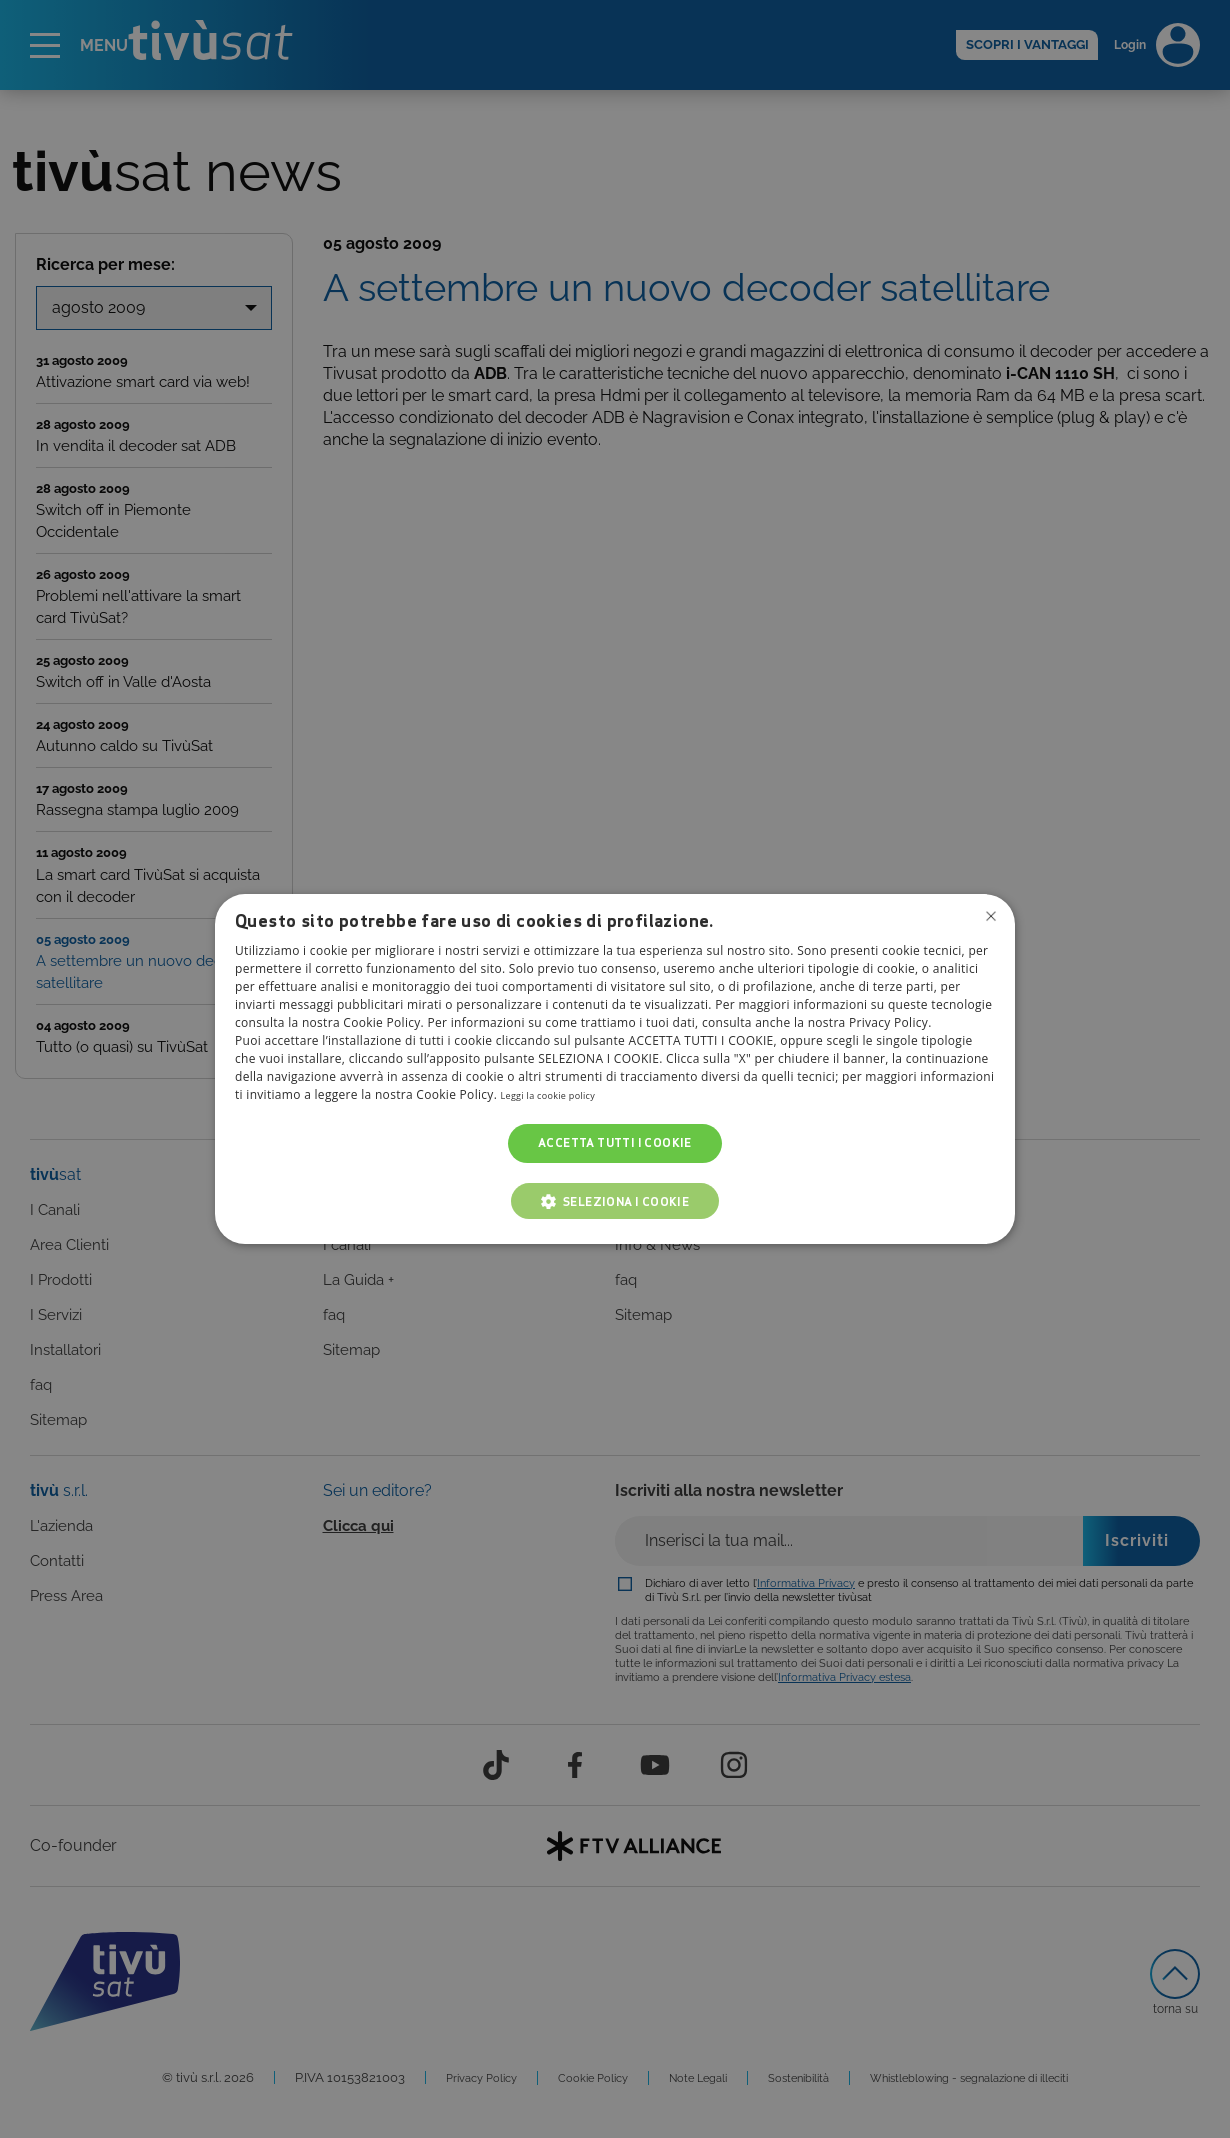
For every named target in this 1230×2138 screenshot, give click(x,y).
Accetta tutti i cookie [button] (615, 1143)
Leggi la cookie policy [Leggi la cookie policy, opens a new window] (562, 1095)
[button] (615, 1201)
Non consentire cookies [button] (988, 919)
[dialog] (615, 1069)
